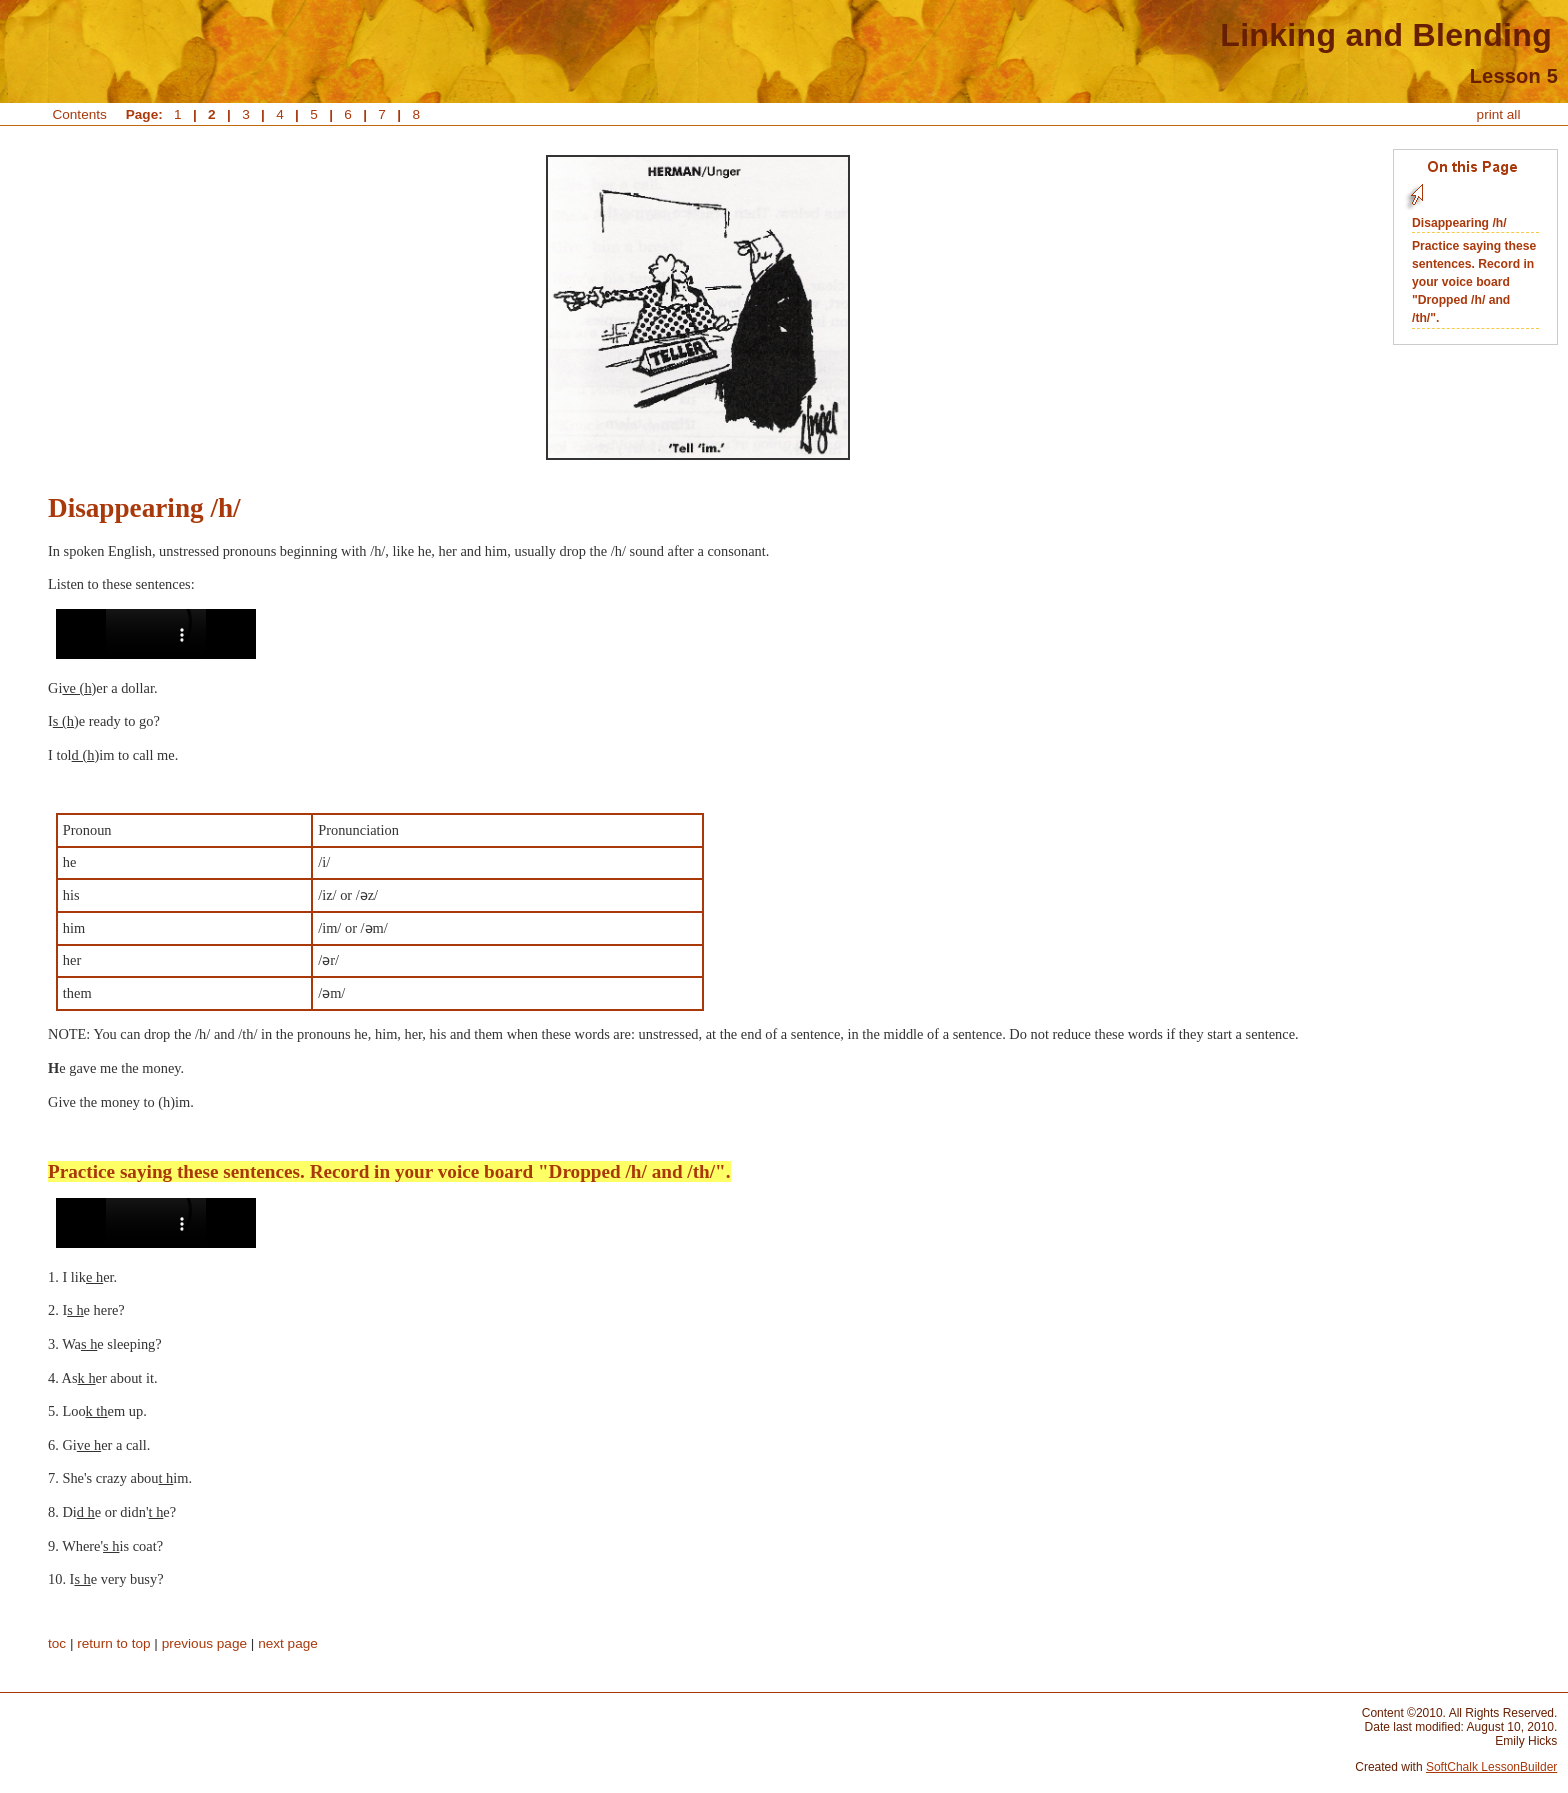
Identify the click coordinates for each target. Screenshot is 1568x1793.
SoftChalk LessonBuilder (1491, 1767)
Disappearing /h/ (1459, 223)
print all (1499, 114)
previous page (204, 1643)
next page (288, 1643)
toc (57, 1643)
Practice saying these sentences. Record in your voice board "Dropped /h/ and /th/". (1474, 282)
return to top (113, 1643)
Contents (80, 114)
